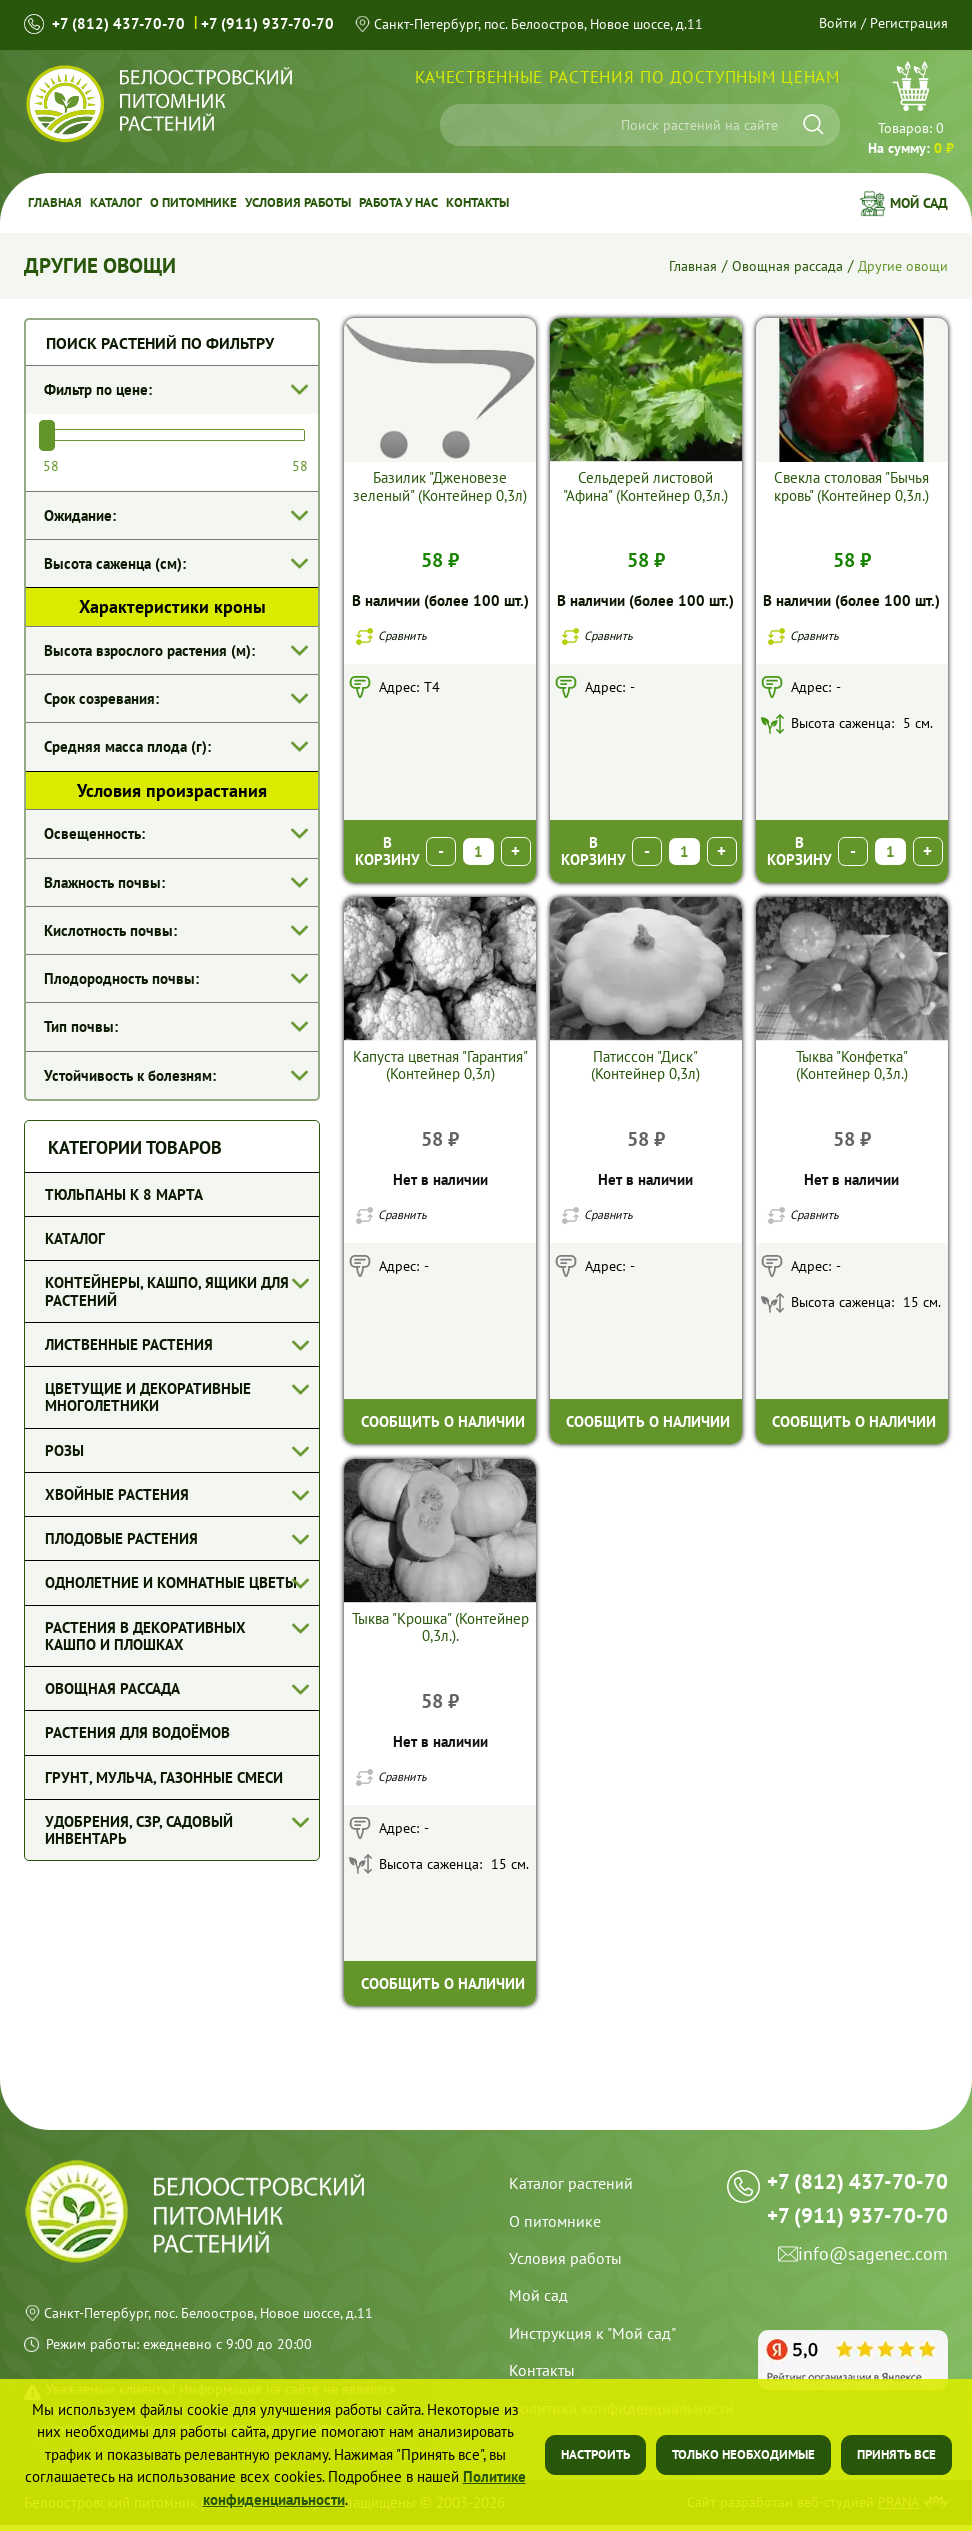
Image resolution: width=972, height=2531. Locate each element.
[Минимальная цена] (69, 465)
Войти (839, 23)
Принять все (896, 2454)
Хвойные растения (117, 1494)
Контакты (448, 202)
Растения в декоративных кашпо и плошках (145, 1636)
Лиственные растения (129, 1344)
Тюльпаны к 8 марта (124, 1194)
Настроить (595, 2454)
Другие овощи (901, 265)
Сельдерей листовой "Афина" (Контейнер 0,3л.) (645, 486)
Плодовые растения (121, 1538)
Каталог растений (571, 2189)
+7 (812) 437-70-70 (119, 23)
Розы (64, 1450)
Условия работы (278, 202)
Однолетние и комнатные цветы (171, 1582)
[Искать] (813, 124)
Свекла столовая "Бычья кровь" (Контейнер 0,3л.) (851, 486)
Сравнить (402, 635)
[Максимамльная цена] (281, 465)
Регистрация (909, 23)
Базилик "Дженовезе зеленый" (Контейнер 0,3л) (440, 486)
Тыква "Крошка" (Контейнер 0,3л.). (440, 1631)
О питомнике (180, 202)
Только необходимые (743, 2454)
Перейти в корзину (911, 111)
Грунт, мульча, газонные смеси (164, 1777)
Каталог (108, 202)
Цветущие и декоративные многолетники (148, 1397)
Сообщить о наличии (443, 1424)
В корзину (387, 852)
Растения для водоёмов (137, 1732)
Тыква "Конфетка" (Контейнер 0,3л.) (852, 1067)
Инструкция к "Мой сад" (592, 2339)
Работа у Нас (373, 202)
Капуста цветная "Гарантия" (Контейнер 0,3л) (440, 1067)
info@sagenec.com (873, 2283)
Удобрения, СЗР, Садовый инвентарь (139, 1830)
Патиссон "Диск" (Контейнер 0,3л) (645, 1067)
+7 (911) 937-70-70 (270, 23)
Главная (52, 202)
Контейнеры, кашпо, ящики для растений (167, 1291)
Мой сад (919, 203)
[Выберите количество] (478, 852)
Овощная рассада (783, 265)
